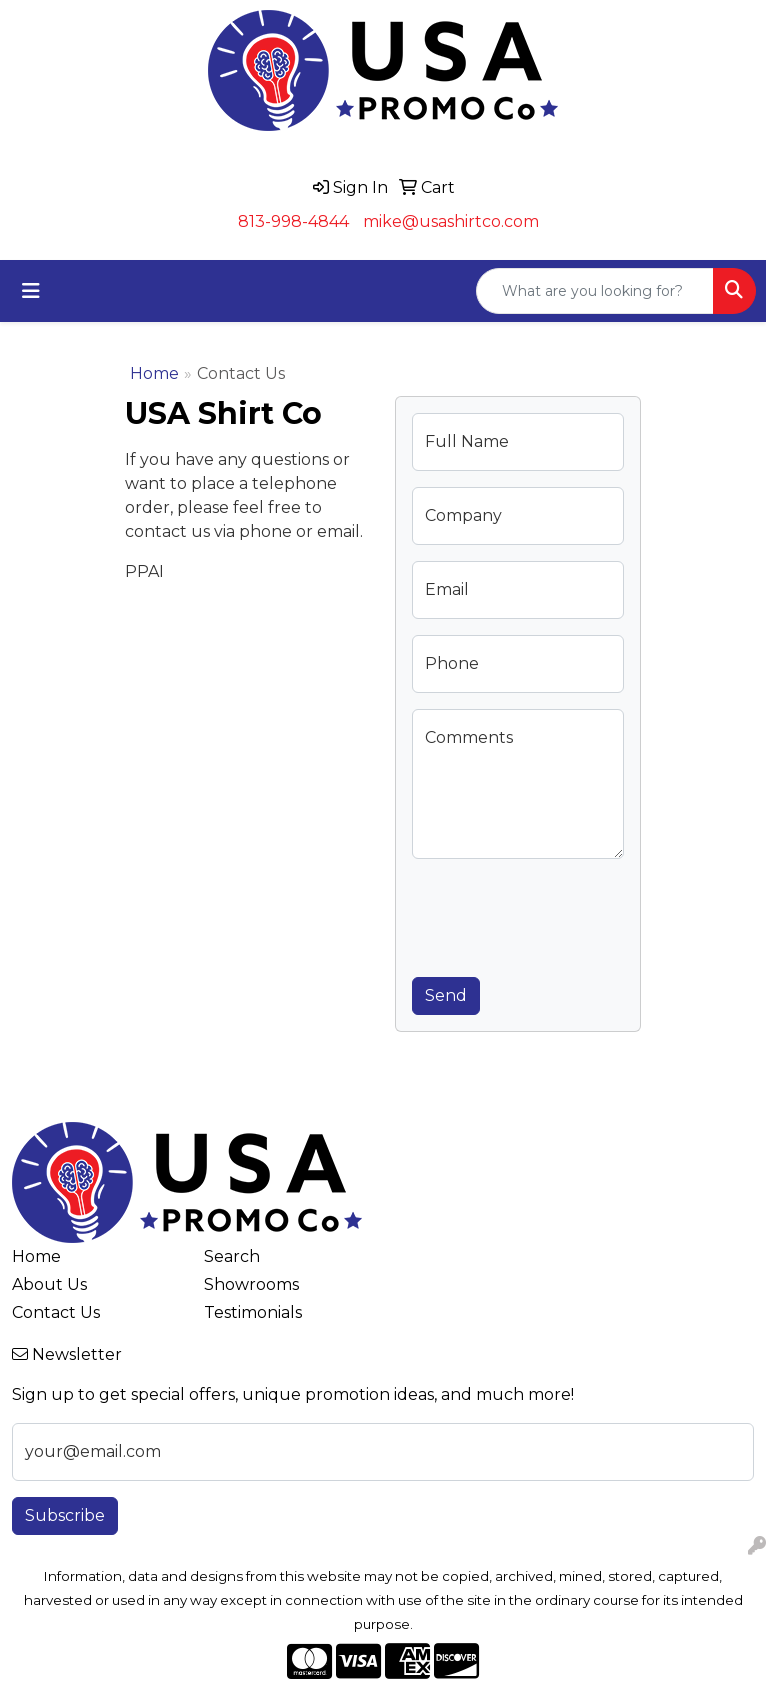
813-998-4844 (293, 221)
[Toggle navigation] (31, 291)
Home (154, 373)
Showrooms (251, 1284)
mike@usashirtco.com (451, 221)
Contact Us (56, 1312)
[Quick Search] (595, 291)
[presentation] (564, 914)
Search (232, 1256)
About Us (49, 1284)
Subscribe (65, 1515)
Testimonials (253, 1312)
